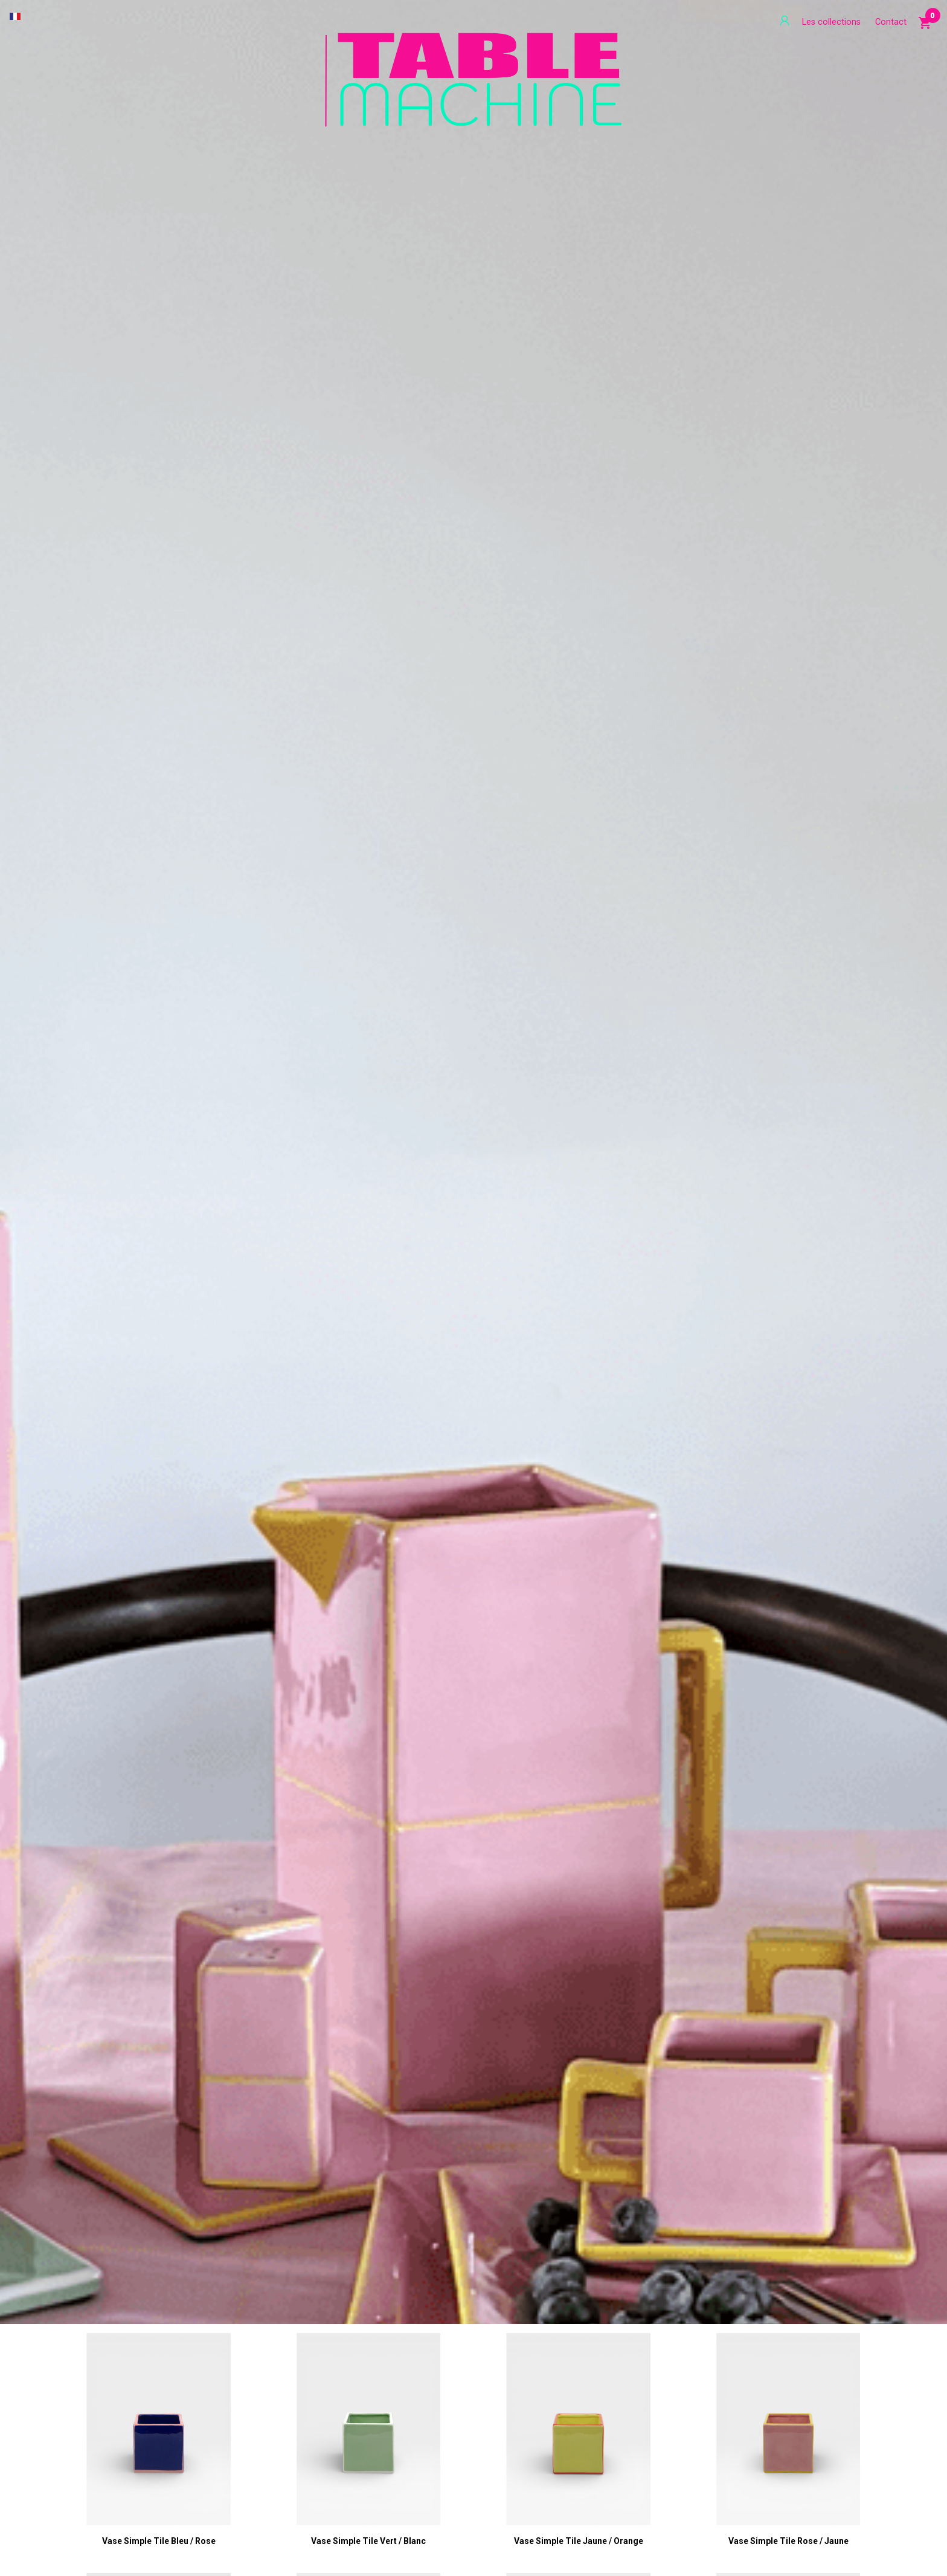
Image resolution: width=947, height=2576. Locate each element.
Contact (891, 22)
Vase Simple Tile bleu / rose (159, 2541)
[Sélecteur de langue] (15, 15)
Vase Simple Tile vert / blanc (368, 2541)
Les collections (831, 22)
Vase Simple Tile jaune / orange (578, 2541)
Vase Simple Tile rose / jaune (788, 2541)
